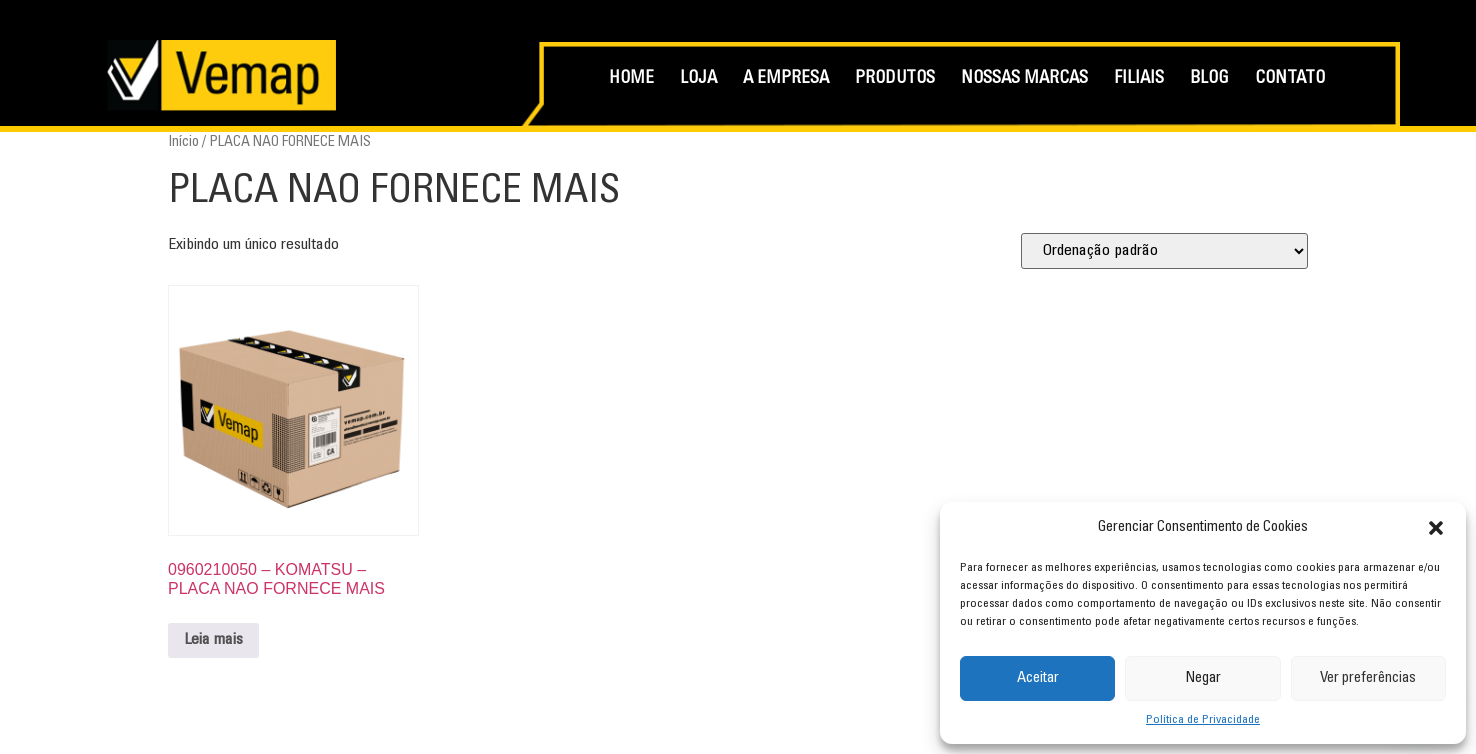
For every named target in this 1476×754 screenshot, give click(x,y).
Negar (1203, 678)
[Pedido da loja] (1164, 251)
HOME (631, 79)
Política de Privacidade (1203, 720)
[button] (1436, 528)
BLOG (1209, 79)
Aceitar (1038, 678)
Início (183, 142)
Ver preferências (1368, 678)
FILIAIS (1139, 79)
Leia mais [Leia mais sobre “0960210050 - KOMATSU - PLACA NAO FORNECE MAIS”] (213, 640)
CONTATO (1290, 79)
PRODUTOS (895, 79)
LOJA (698, 79)
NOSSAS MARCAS (1024, 79)
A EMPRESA (786, 79)
